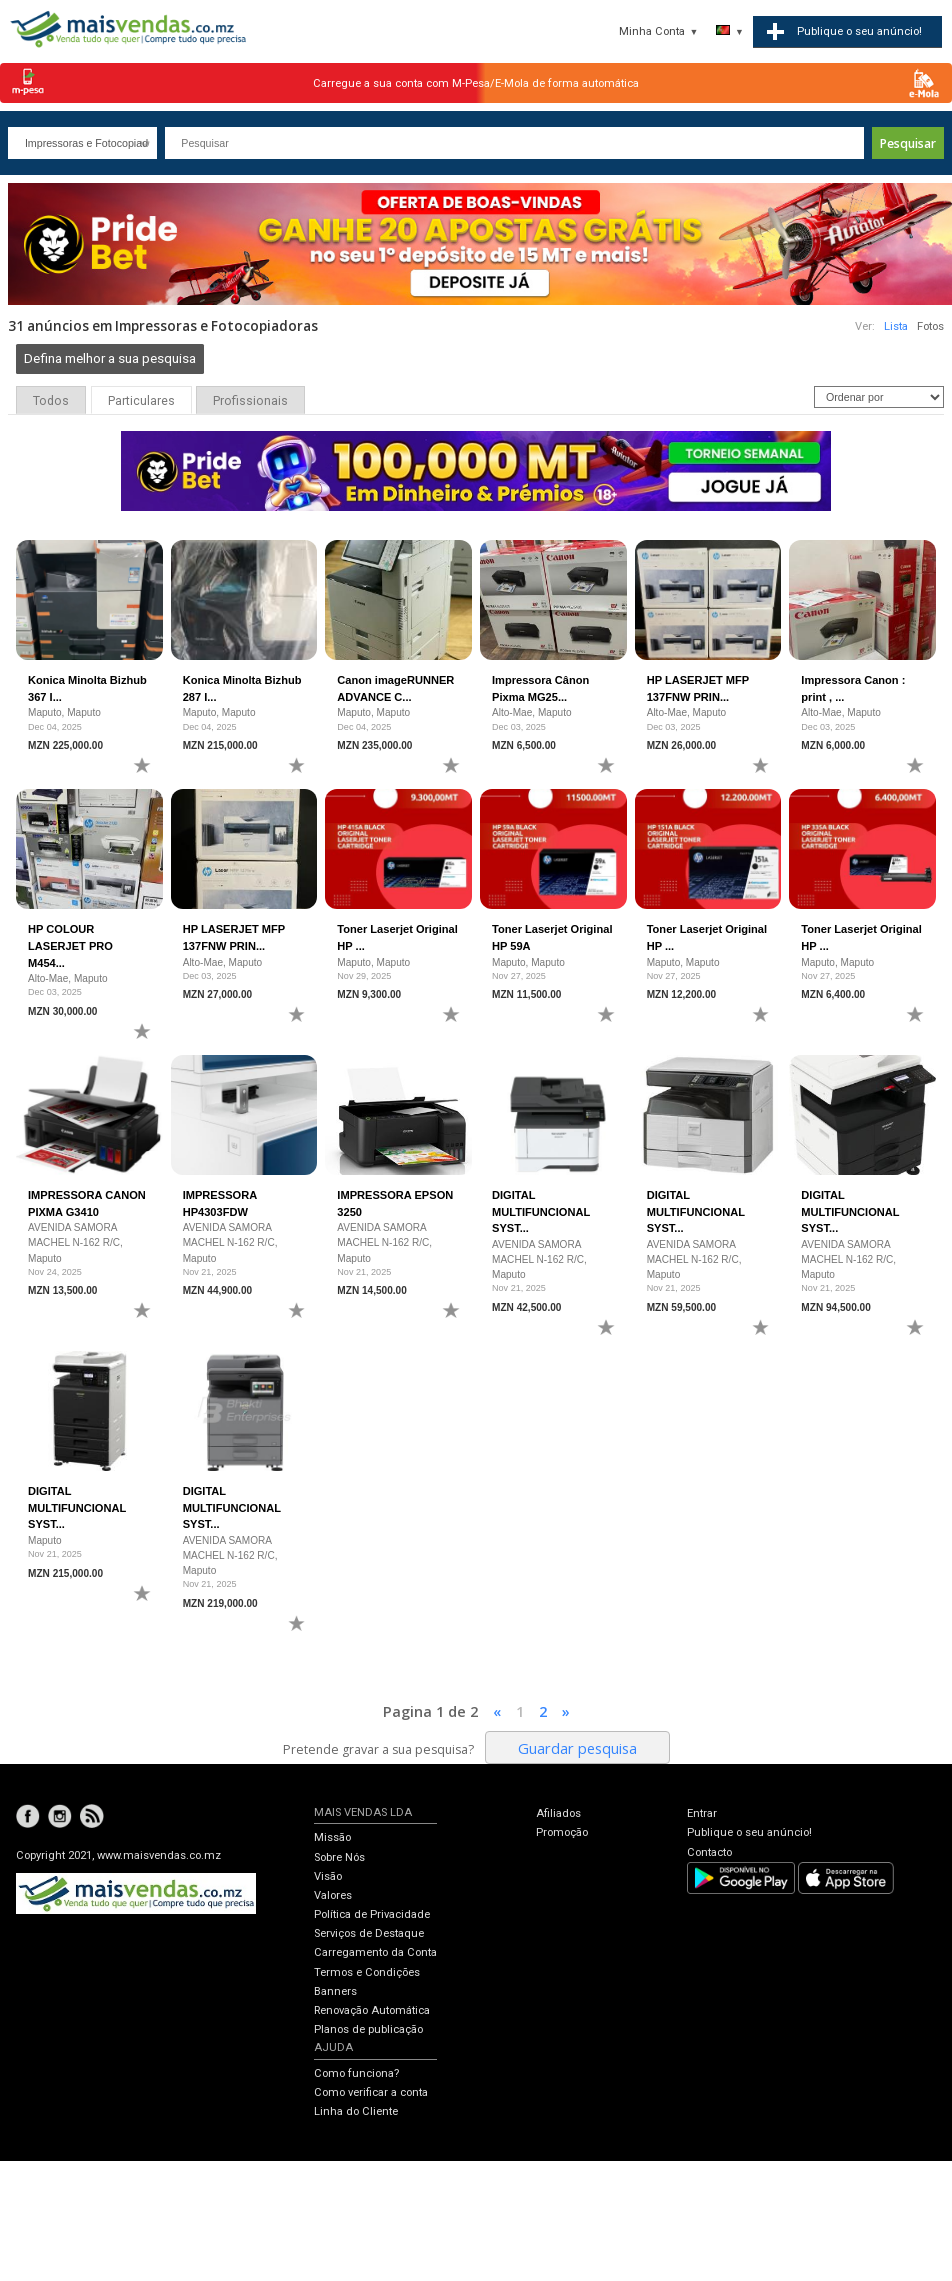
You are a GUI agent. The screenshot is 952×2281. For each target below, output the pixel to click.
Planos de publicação (368, 2029)
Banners (335, 1991)
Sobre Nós (339, 1857)
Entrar (702, 1813)
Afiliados (558, 1813)
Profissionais (250, 401)
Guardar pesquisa (577, 1748)
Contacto (709, 1852)
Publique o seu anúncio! (749, 1832)
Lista (896, 326)
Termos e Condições (367, 1972)
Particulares (141, 401)
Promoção (562, 1832)
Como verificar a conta (371, 2092)
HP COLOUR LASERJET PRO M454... (70, 945)
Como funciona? (356, 2073)
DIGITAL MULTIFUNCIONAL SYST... (541, 1211)
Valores (333, 1895)
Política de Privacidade (372, 1914)
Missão (332, 1837)
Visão (328, 1876)
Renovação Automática (372, 2010)
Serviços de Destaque (369, 1933)
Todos (51, 401)
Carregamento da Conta (375, 1952)
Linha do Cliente (356, 2111)
